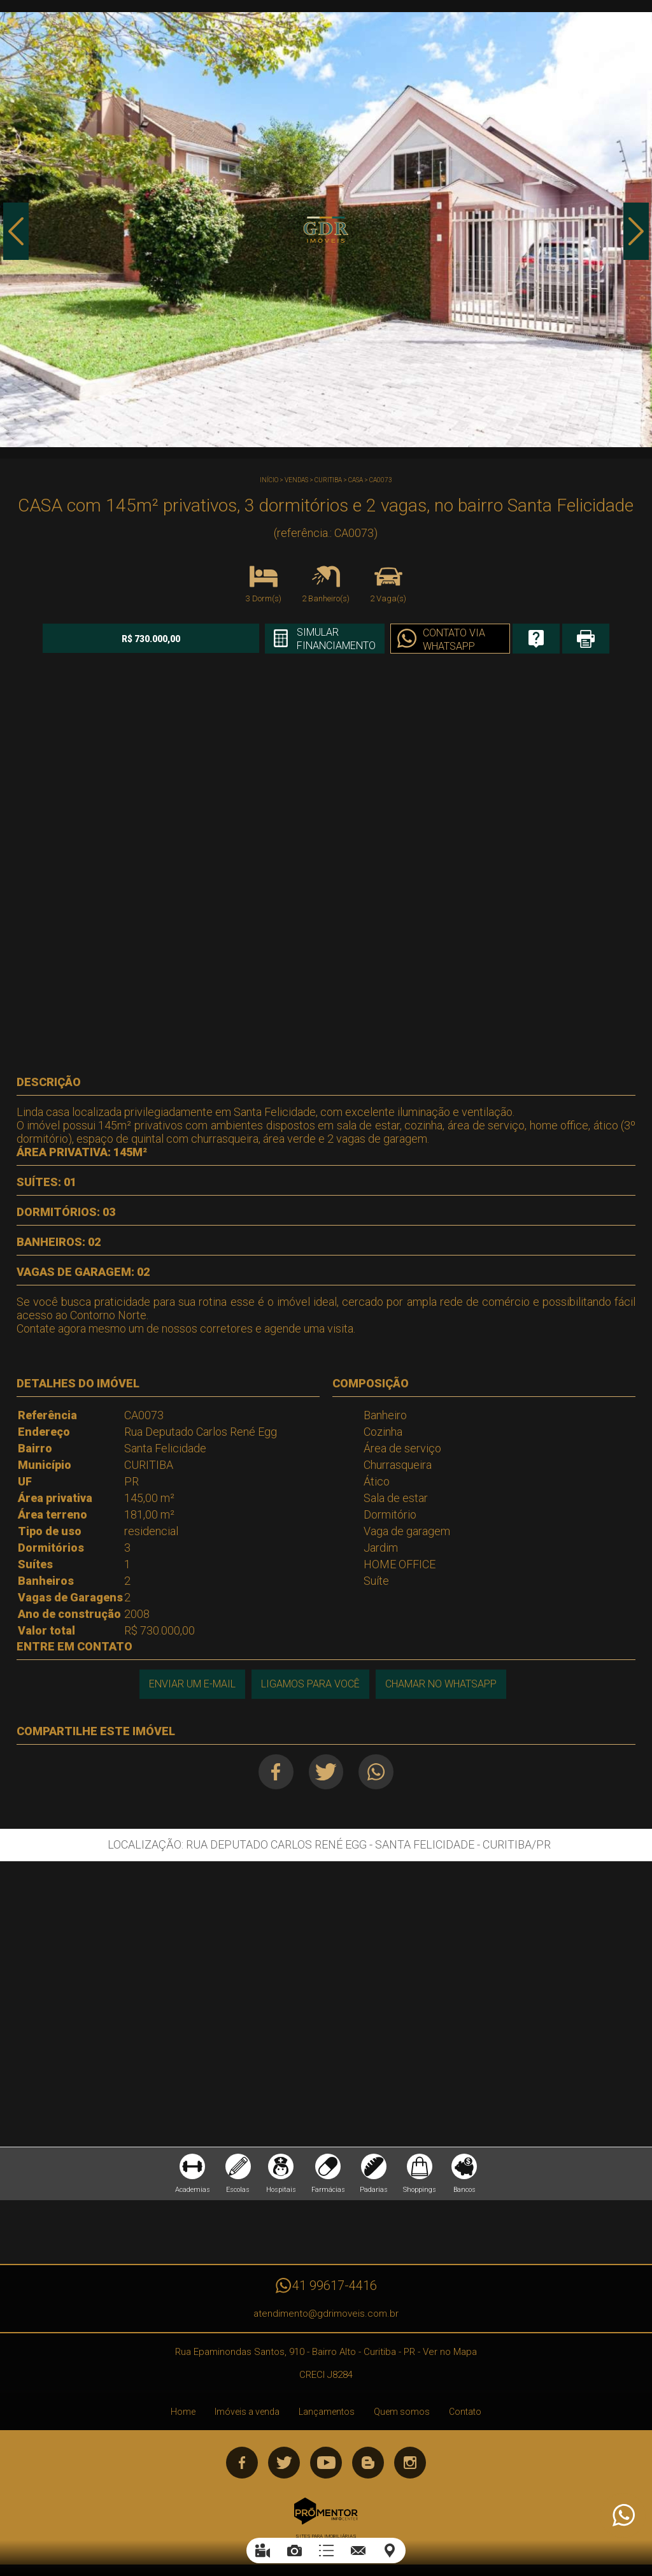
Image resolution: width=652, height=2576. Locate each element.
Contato (465, 2412)
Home (183, 2412)
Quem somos (402, 2412)
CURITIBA (328, 479)
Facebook (275, 1771)
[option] (326, 229)
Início (269, 479)
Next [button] (636, 231)
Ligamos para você (310, 1684)
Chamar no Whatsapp (441, 1684)
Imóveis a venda (247, 2412)
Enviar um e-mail (192, 1684)
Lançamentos (327, 2412)
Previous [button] (16, 231)
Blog (368, 2463)
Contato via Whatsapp (454, 639)
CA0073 (380, 479)
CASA (355, 479)
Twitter (325, 1771)
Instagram (410, 2463)
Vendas (296, 479)
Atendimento (623, 2515)
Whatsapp (375, 1771)
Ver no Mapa (450, 2352)
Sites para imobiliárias (326, 2536)
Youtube (326, 2463)
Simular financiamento (336, 639)
